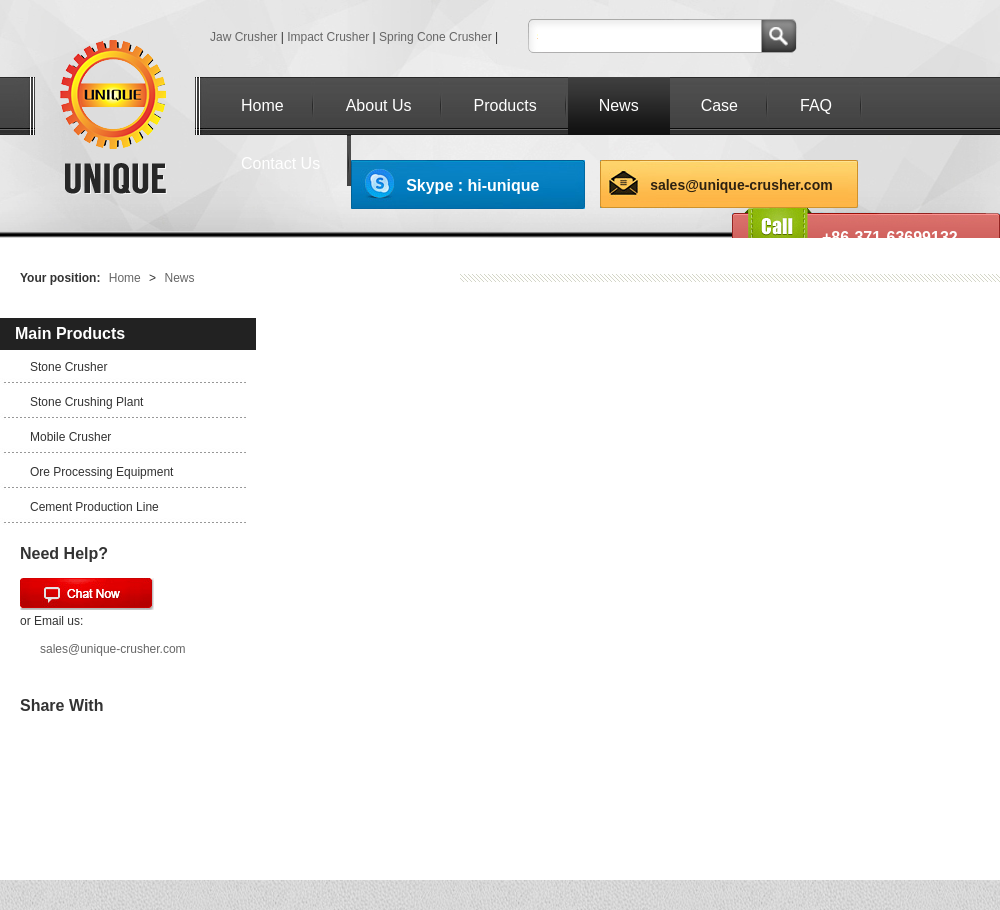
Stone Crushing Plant (86, 402)
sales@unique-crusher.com (741, 185)
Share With (61, 705)
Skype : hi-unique (472, 185)
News (619, 105)
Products (505, 105)
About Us (379, 105)
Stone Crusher (68, 367)
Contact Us (280, 163)
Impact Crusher (328, 37)
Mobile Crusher (70, 437)
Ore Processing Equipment (101, 472)
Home (262, 105)
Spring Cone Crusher (435, 37)
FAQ (816, 105)
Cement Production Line (94, 507)
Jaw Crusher (243, 37)
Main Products (70, 333)
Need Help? (64, 553)
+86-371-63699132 (890, 237)
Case (719, 105)
